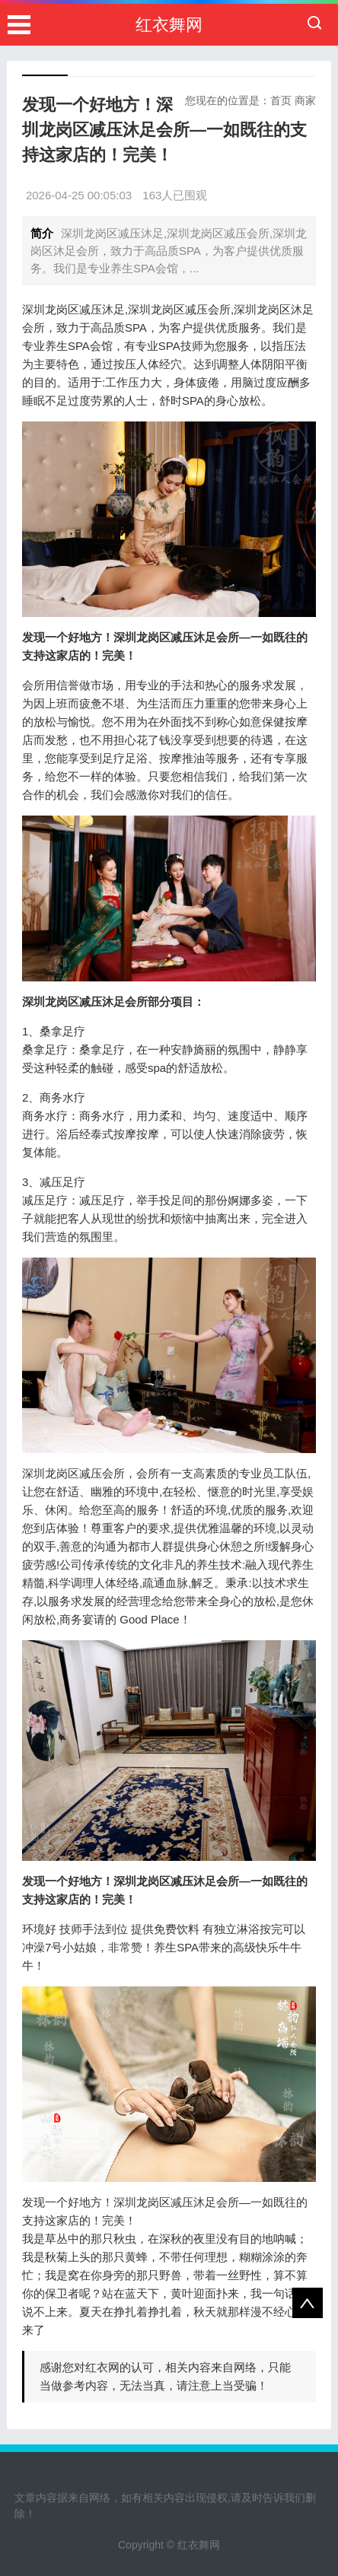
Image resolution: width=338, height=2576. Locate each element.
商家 (305, 100)
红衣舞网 (169, 24)
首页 (281, 100)
